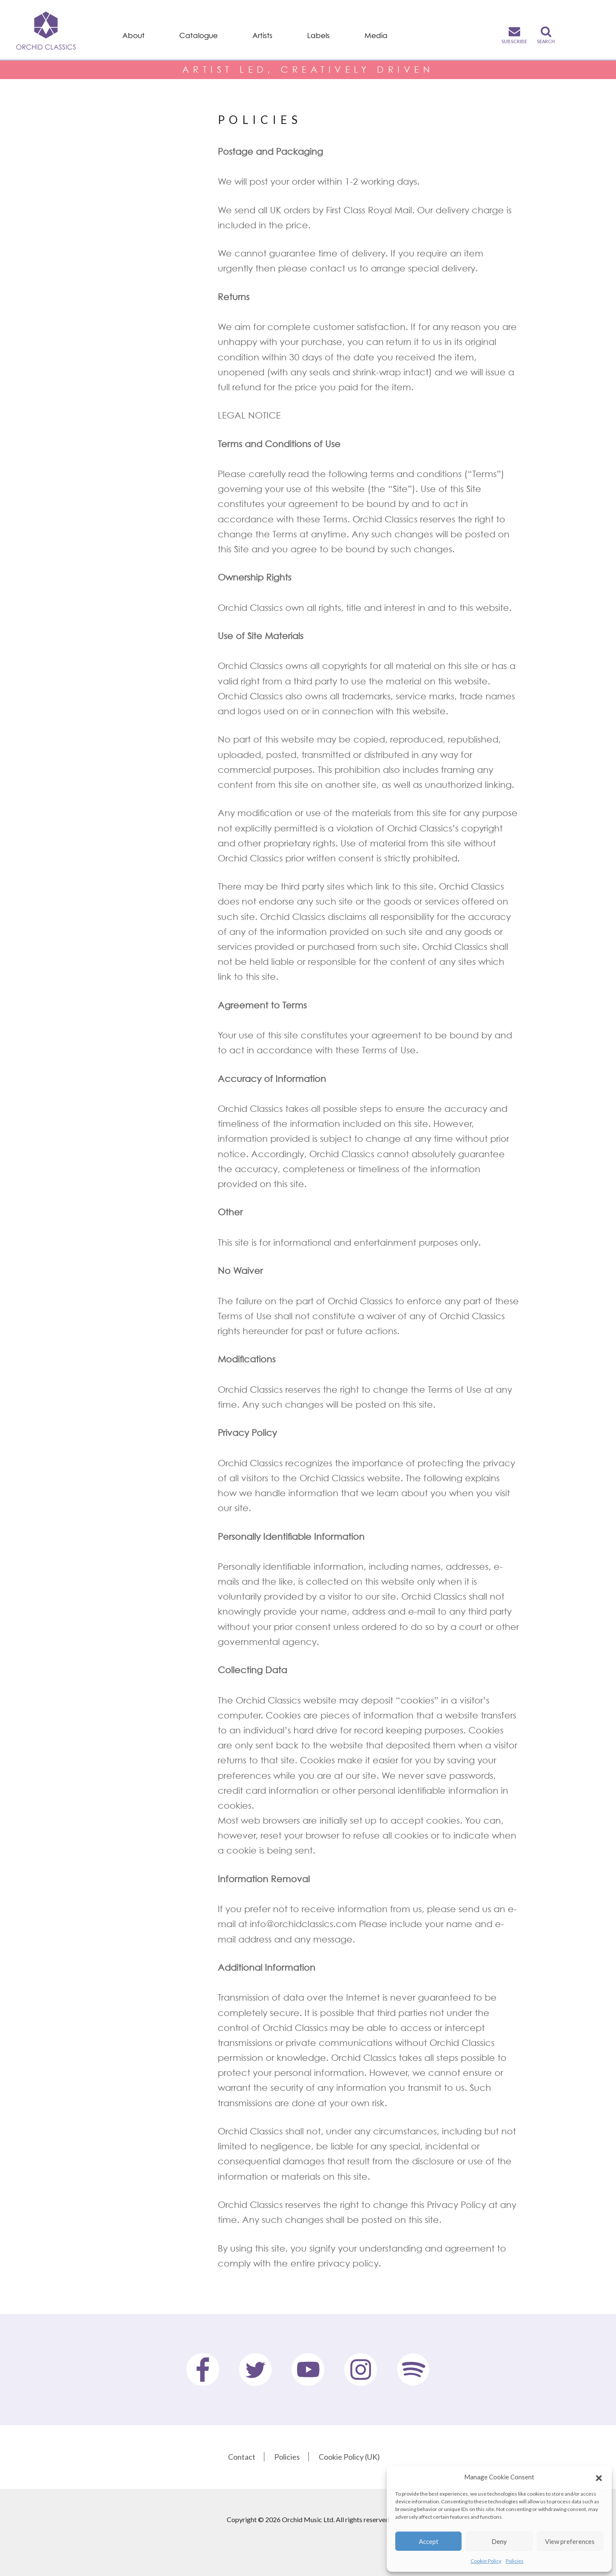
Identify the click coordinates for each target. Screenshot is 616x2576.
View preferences (570, 2541)
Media (376, 35)
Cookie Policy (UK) (349, 2456)
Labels (318, 35)
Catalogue (198, 35)
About (133, 35)
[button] (599, 2477)
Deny (499, 2541)
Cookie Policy (486, 2561)
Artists (262, 35)
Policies (515, 2561)
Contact (241, 2456)
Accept (428, 2541)
